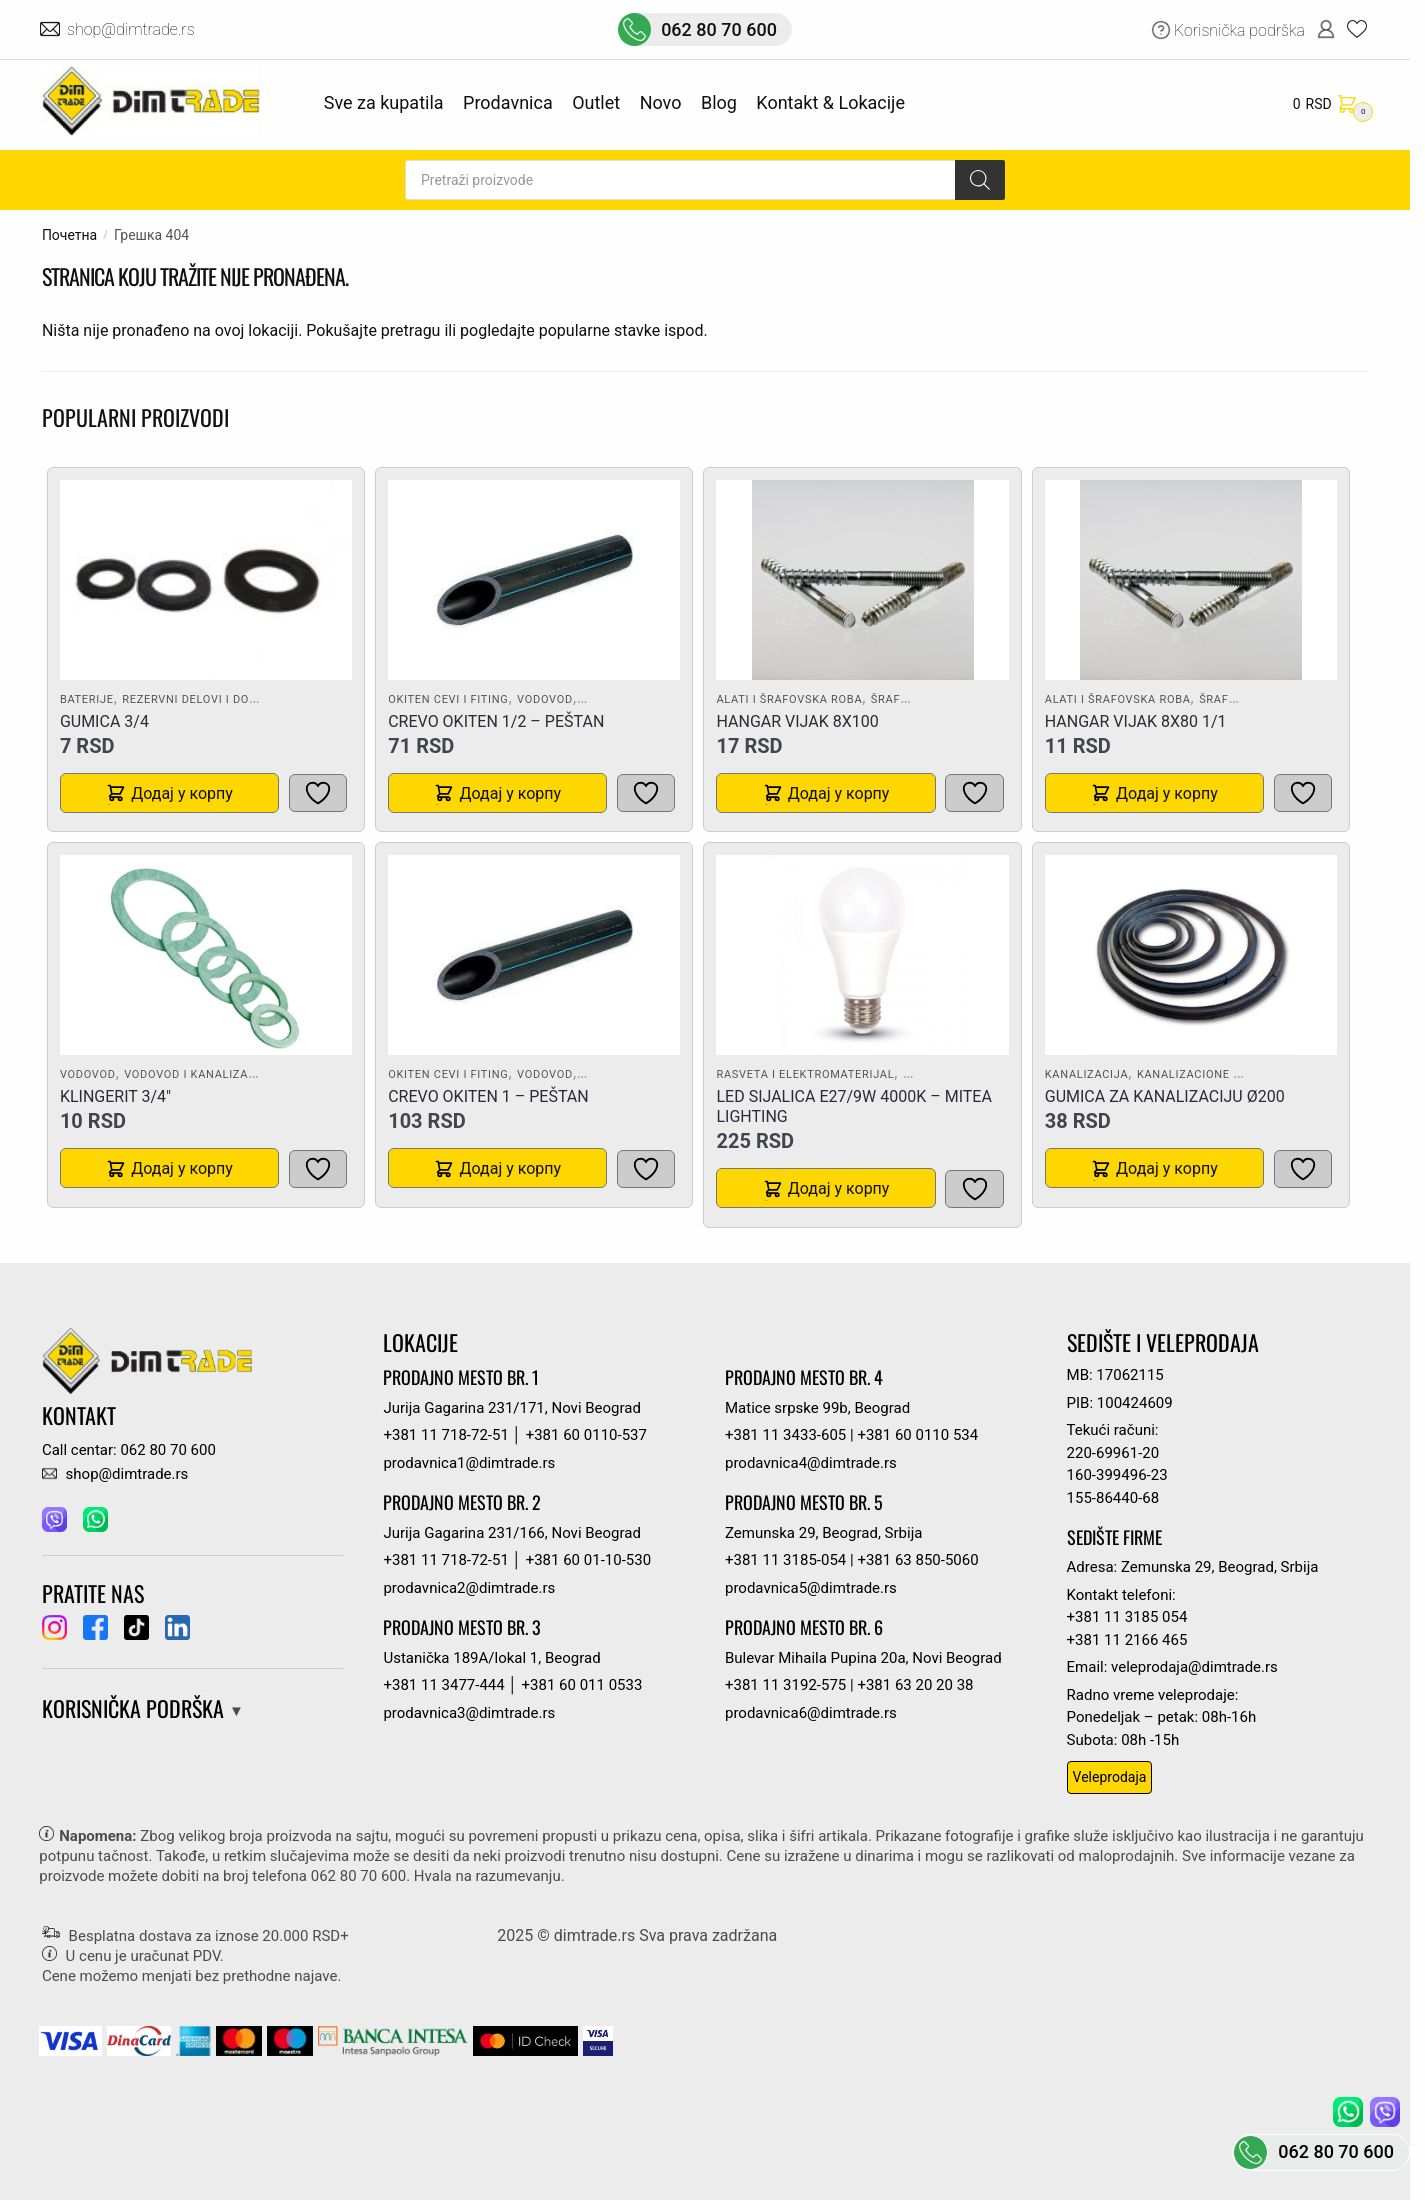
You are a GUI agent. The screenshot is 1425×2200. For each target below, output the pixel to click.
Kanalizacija (1087, 1074)
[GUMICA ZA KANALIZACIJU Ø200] (1190, 955)
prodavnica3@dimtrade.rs (469, 1713)
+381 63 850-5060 (917, 1560)
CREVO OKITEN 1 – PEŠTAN (488, 1096)
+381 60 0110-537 (586, 1435)
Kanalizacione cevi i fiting (1222, 1074)
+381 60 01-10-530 (588, 1560)
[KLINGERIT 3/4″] (206, 955)
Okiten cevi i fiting (448, 699)
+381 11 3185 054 (1127, 1617)
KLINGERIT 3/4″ (115, 1096)
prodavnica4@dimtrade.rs (811, 1463)
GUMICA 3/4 (104, 721)
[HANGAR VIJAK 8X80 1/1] (1191, 580)
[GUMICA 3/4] (206, 580)
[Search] (980, 180)
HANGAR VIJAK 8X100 (797, 721)
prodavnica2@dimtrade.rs (469, 1588)
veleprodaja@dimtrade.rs (1194, 1667)
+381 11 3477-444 (443, 1685)
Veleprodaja (1110, 1777)
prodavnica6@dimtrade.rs (811, 1713)
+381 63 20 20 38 (915, 1685)
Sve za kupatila (384, 102)
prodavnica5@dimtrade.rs (811, 1588)
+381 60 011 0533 (582, 1685)
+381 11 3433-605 (785, 1435)
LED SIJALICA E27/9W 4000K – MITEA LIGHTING (853, 1106)
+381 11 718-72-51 (445, 1435)
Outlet (596, 102)
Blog (719, 102)
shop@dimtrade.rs (132, 29)
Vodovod (545, 699)
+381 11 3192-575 (785, 1685)
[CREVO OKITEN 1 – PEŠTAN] (534, 955)
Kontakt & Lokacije (830, 102)
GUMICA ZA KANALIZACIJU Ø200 (1165, 1096)
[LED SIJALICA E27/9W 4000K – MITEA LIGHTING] (863, 955)
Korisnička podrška (1239, 30)
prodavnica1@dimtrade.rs (469, 1463)
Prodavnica (508, 102)
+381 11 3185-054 (785, 1560)
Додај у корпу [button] (182, 793)
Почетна (69, 235)
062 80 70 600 (719, 29)
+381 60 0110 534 (917, 1435)
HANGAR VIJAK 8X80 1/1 (1136, 721)
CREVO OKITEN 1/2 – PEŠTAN (496, 721)
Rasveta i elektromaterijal (805, 1074)
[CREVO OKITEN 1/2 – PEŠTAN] (534, 580)
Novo (661, 102)
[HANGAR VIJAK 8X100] (863, 580)
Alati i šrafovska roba (789, 699)
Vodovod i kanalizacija (199, 1074)
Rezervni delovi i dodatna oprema (231, 699)
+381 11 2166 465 (1127, 1640)
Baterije (87, 699)
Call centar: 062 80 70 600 (129, 1450)
